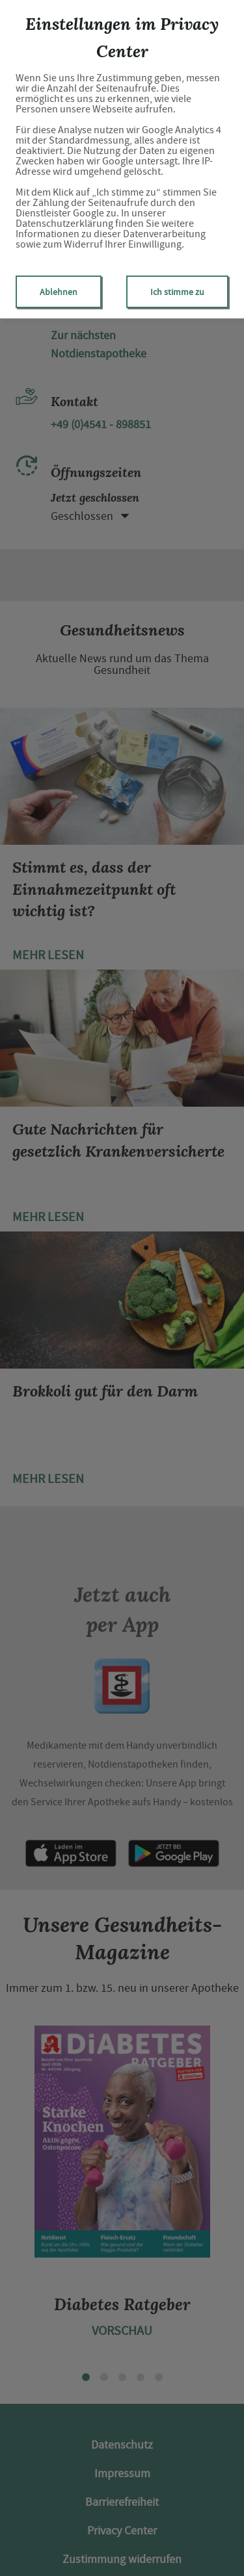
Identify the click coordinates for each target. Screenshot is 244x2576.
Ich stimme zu (177, 292)
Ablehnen (58, 292)
